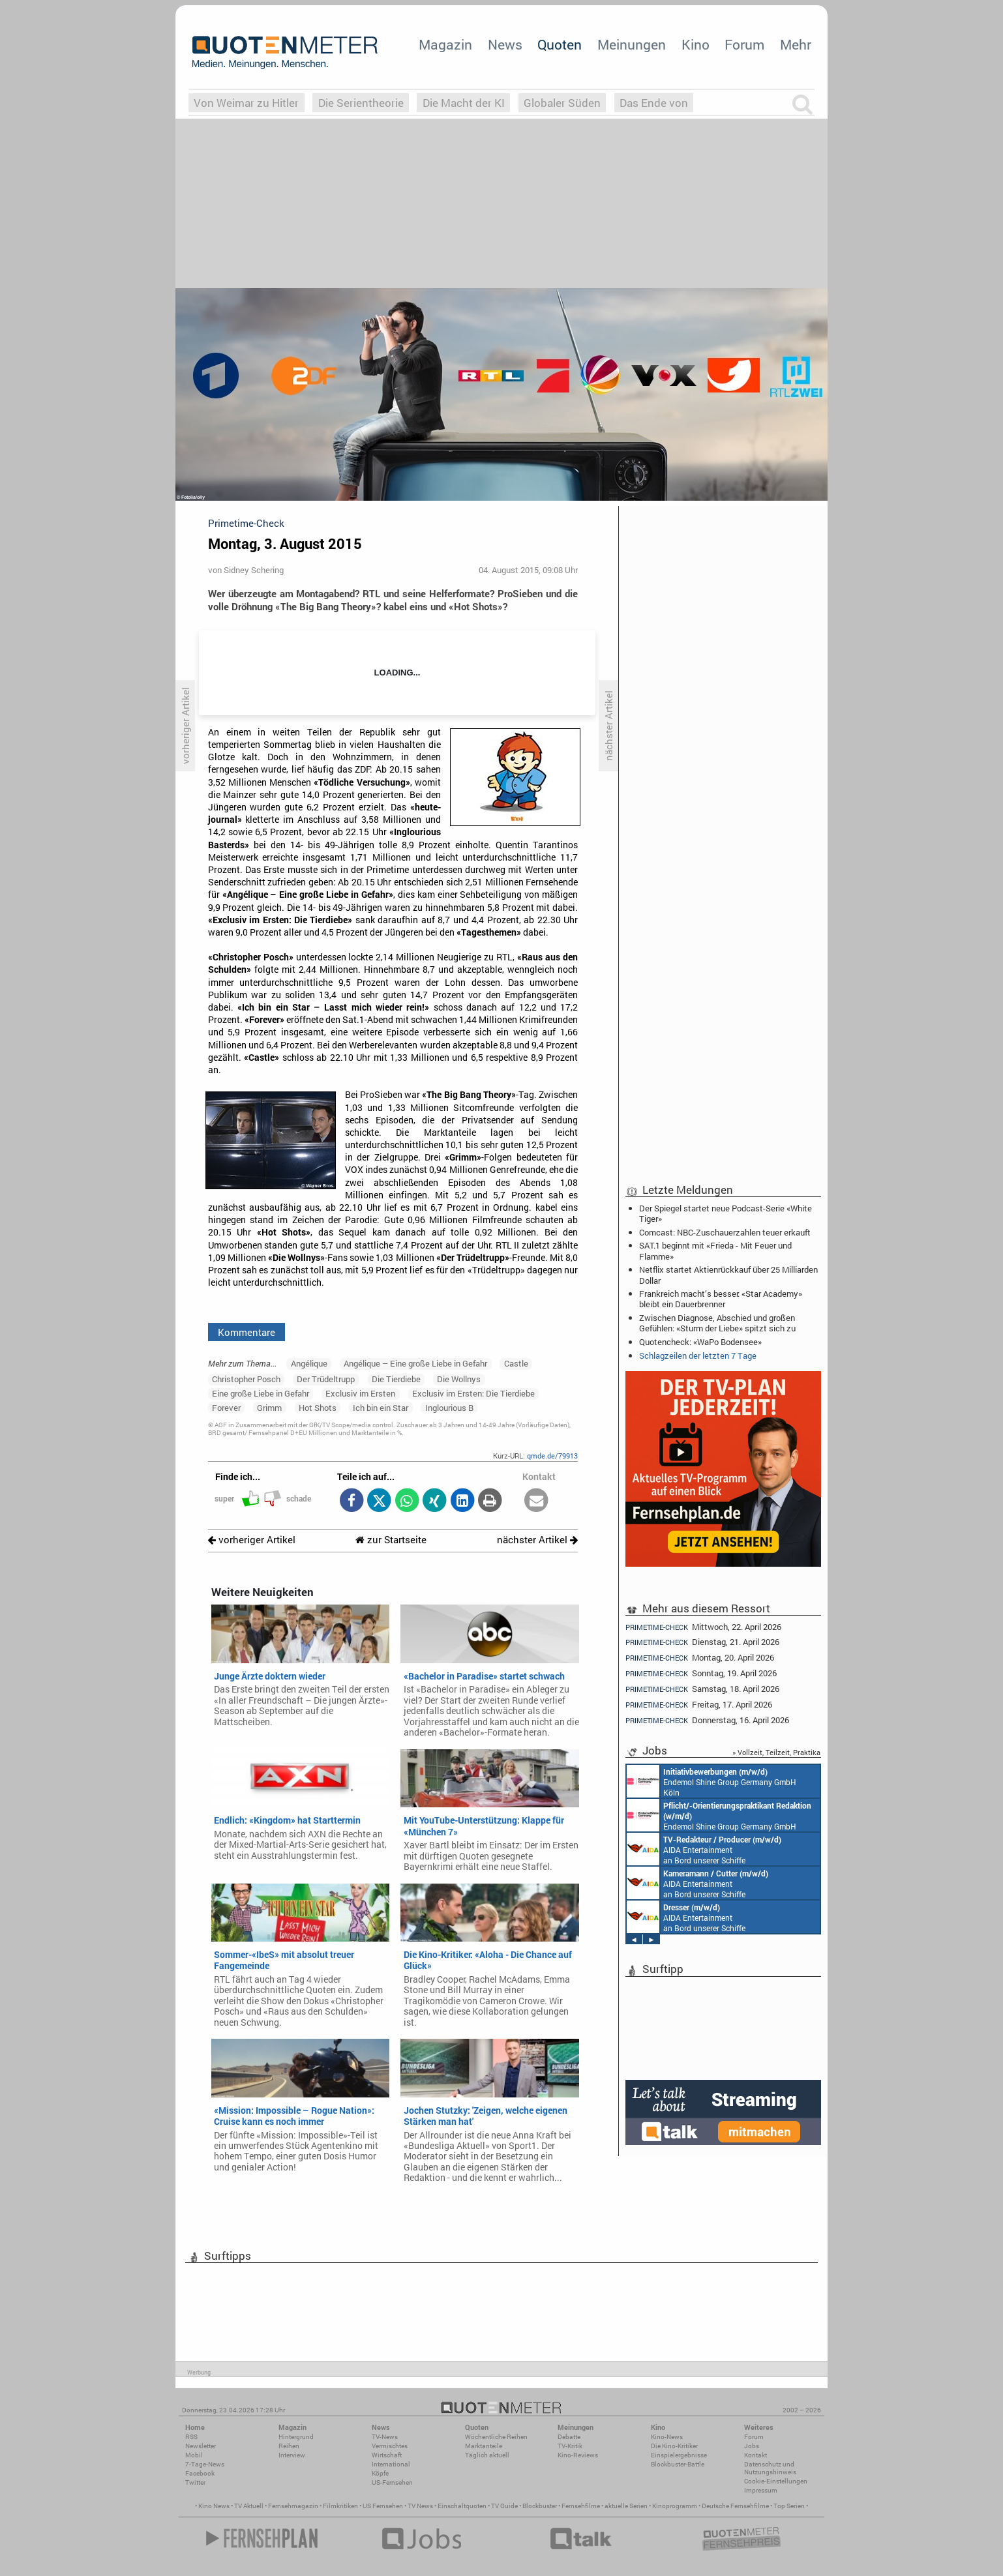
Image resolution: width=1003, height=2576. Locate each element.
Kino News (214, 2506)
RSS (191, 2437)
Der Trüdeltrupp (326, 1379)
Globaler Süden (562, 102)
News (505, 44)
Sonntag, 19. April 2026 (701, 1673)
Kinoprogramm (674, 2506)
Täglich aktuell (487, 2455)
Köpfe (380, 2473)
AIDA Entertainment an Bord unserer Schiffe (704, 1849)
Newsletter (200, 2446)
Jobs (751, 2446)
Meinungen (631, 44)
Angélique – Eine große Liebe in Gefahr (415, 1363)
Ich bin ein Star (380, 1407)
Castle (516, 1363)
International (391, 2464)
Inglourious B (449, 1407)
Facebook (200, 2473)
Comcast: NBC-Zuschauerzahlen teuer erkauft (725, 1232)
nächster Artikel (537, 1539)
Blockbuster (539, 2506)
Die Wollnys (459, 1379)
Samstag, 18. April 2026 (702, 1689)
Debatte (569, 2437)
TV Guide (504, 2506)
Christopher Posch (246, 1379)
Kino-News (667, 2437)
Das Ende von (654, 102)
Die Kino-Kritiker (674, 2446)
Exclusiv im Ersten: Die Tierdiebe (473, 1393)
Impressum (760, 2490)
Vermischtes (390, 2446)
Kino (695, 44)
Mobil (194, 2455)
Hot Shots (318, 1407)
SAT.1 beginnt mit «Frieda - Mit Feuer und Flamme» (715, 1250)
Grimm (269, 1407)
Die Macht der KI (464, 102)
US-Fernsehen (392, 2482)
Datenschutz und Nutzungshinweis (770, 2468)
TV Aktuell (248, 2506)
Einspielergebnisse (679, 2455)
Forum (744, 44)
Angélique (309, 1363)
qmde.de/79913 (552, 1455)
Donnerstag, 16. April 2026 (707, 1720)
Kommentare (246, 1332)
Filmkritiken (340, 2506)
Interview (291, 2455)
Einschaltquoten (462, 2506)
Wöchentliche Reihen (496, 2437)
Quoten (559, 44)
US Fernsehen (383, 2506)
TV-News (385, 2437)
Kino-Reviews (578, 2455)
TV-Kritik (570, 2446)
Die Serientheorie (361, 102)
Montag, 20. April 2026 (699, 1657)
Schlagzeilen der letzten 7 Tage (697, 1355)
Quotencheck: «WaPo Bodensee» (700, 1342)
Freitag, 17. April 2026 (698, 1704)
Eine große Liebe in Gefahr (260, 1393)
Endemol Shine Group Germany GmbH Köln (711, 1781)
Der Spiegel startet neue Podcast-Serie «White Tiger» (725, 1213)
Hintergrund (296, 2437)
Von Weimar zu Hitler (246, 102)
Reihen (288, 2446)
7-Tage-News (204, 2464)
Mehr (795, 44)
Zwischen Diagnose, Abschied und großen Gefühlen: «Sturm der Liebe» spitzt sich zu (717, 1323)
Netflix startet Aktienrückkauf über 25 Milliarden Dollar (728, 1275)
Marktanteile (483, 2446)
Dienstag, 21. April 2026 (702, 1642)
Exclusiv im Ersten (360, 1393)
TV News (420, 2506)
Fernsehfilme (580, 2506)
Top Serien (789, 2506)
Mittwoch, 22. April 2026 (703, 1627)
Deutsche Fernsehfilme (735, 2506)
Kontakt (755, 2455)
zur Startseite (391, 1539)
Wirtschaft (387, 2455)
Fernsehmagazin (293, 2506)
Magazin (445, 44)
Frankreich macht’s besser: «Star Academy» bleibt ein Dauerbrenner (720, 1299)
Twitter (195, 2482)
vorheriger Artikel (251, 1539)
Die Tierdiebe (396, 1379)
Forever (226, 1407)
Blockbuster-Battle (677, 2464)
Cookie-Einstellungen (775, 2481)
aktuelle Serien (626, 2506)
